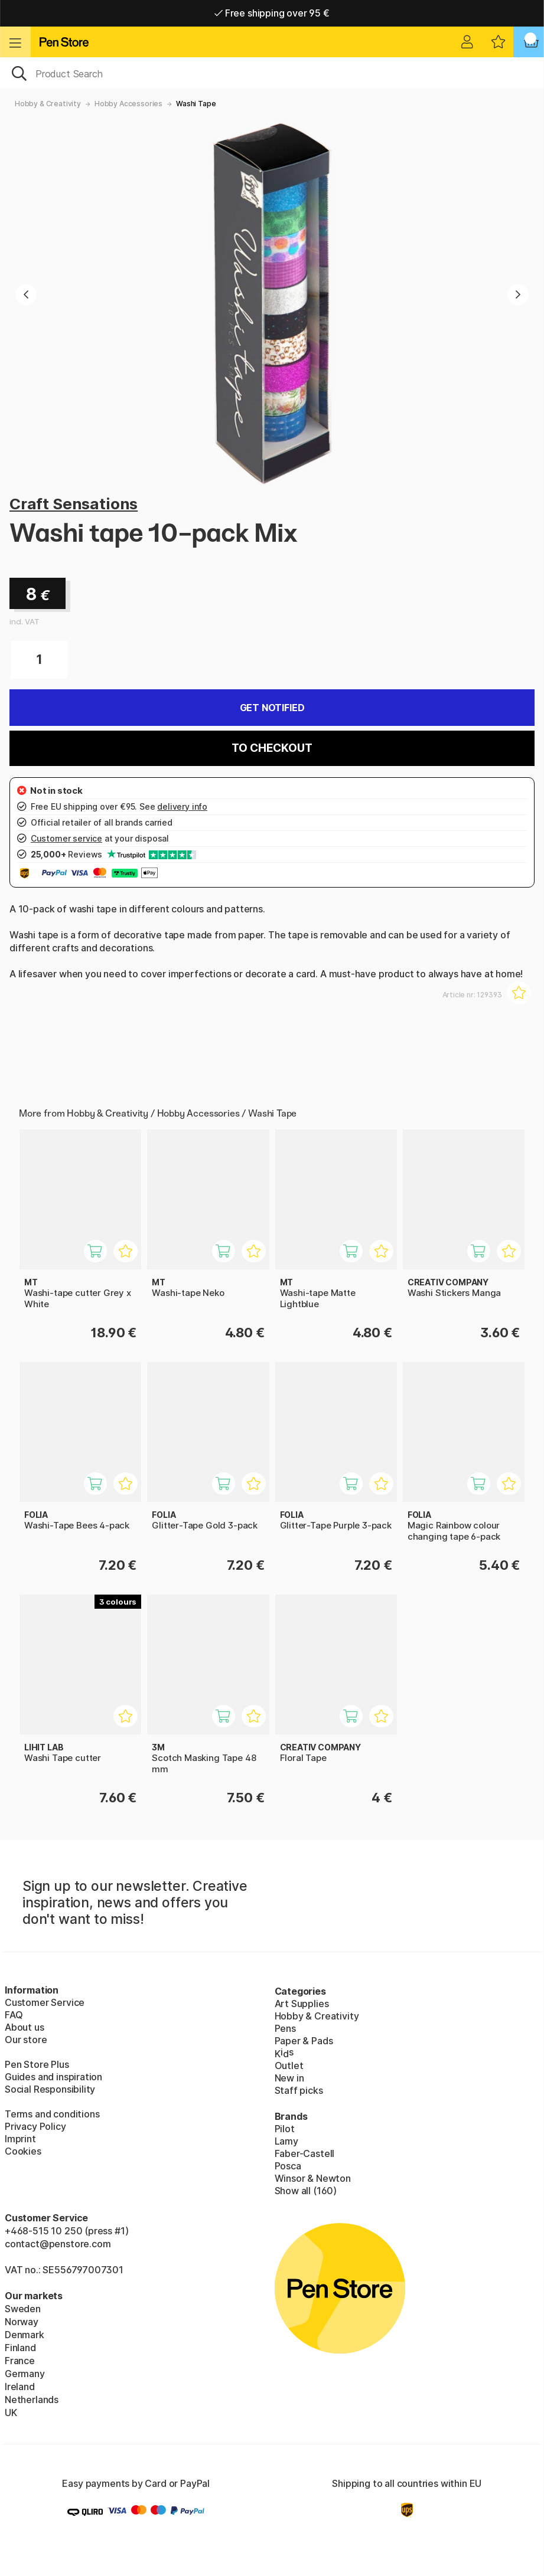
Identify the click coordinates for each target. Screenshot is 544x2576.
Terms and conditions (52, 2114)
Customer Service (44, 2002)
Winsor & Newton (313, 2178)
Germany (25, 2373)
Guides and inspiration (53, 2077)
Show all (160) (306, 2191)
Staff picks (299, 2090)
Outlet (289, 2065)
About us (24, 2027)
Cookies (23, 2151)
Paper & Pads (304, 2041)
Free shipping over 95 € (272, 13)
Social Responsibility (50, 2089)
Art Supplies (302, 2003)
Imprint (20, 2139)
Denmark (24, 2335)
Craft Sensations (73, 504)
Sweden (23, 2309)
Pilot (285, 2129)
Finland (20, 2348)
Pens (285, 2028)
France (20, 2360)
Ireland (20, 2386)
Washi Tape (196, 103)
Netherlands (31, 2399)
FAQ (13, 2015)
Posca (288, 2166)
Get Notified (272, 707)
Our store (26, 2039)
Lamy (286, 2141)
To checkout (272, 748)
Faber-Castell (305, 2153)
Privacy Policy (35, 2126)
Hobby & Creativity (48, 103)
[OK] (272, 72)
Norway (21, 2322)
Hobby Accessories (128, 103)
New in (289, 2078)
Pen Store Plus (37, 2064)
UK (11, 2412)
